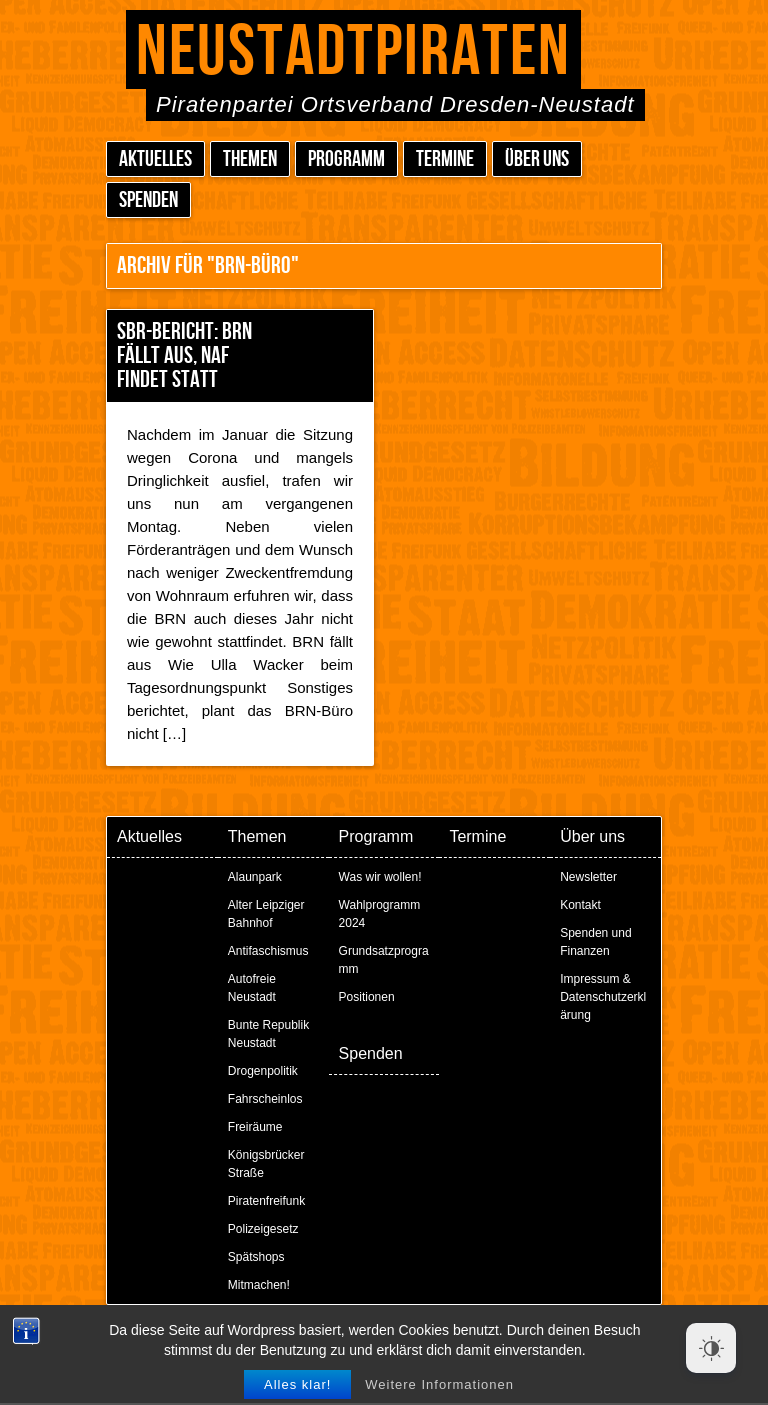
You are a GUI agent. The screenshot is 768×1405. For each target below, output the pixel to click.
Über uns (537, 159)
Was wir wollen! (380, 877)
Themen (250, 159)
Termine (445, 159)
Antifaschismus (268, 951)
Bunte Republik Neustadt (268, 1034)
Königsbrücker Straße (266, 1164)
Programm (346, 159)
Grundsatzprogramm (384, 960)
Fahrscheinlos (265, 1099)
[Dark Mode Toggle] (711, 1348)
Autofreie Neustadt (252, 988)
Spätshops (256, 1257)
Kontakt (580, 905)
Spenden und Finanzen (595, 942)
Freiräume (255, 1127)
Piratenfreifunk (266, 1201)
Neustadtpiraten (353, 52)
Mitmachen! (259, 1285)
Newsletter (588, 877)
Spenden (148, 200)
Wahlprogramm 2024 (380, 914)
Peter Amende (407, 1334)
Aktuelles (155, 159)
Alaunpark (255, 877)
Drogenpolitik (263, 1071)
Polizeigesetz (263, 1229)
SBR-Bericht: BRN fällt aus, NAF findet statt (184, 355)
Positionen (367, 997)
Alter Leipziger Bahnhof (266, 914)
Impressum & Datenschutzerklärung (603, 997)
